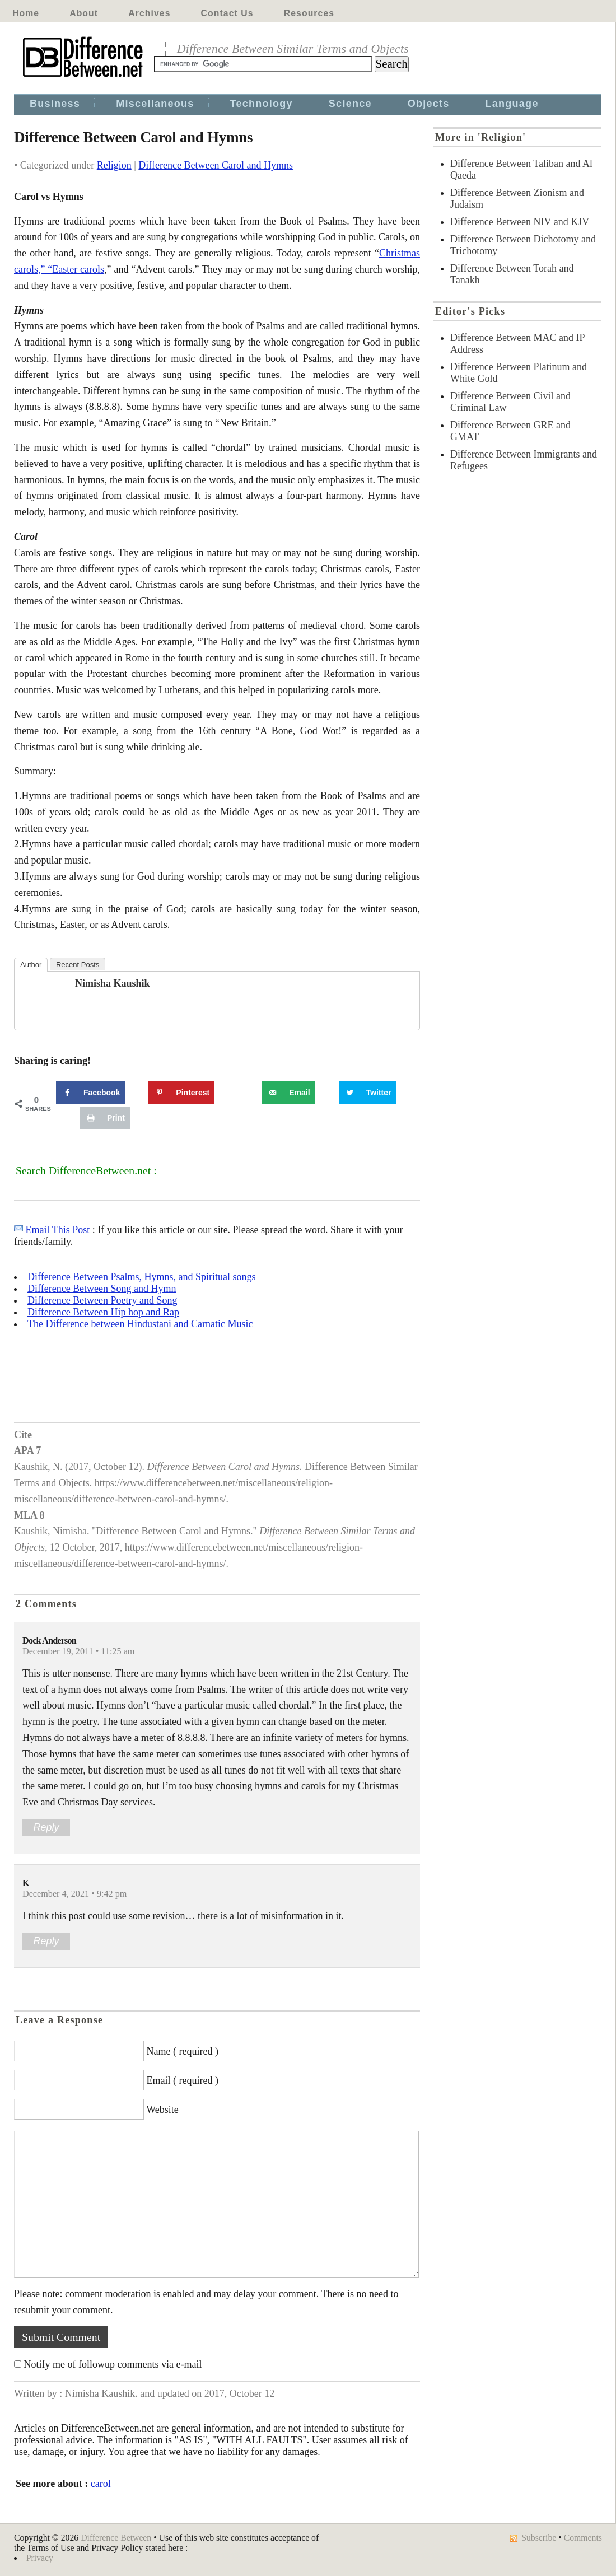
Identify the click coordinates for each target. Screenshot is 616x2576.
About (83, 13)
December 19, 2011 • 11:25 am (78, 1651)
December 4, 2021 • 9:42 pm (74, 1894)
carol (101, 2483)
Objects (429, 103)
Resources (309, 13)
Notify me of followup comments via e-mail (113, 2364)
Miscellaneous (155, 103)
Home (25, 13)
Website (162, 2109)
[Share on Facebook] (90, 1092)
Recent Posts (77, 964)
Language (512, 103)
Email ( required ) (182, 2080)
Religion (114, 165)
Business (55, 103)
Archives (149, 13)
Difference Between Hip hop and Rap (103, 1312)
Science (350, 103)
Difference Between (116, 2537)
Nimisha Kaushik (112, 983)
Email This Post (58, 1229)
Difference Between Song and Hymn (101, 1288)
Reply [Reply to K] (46, 1941)
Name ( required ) (182, 2051)
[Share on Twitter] (367, 1092)
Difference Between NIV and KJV (519, 221)
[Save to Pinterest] (181, 1092)
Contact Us (227, 13)
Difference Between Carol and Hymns (215, 165)
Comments (583, 2537)
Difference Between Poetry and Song (102, 1300)
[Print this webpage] (105, 1118)
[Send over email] (288, 1092)
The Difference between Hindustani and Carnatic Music (140, 1323)
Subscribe (538, 2537)
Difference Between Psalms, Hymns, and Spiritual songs (141, 1276)
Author (30, 964)
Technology (261, 103)
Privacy (39, 2558)
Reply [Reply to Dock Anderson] (46, 1827)
